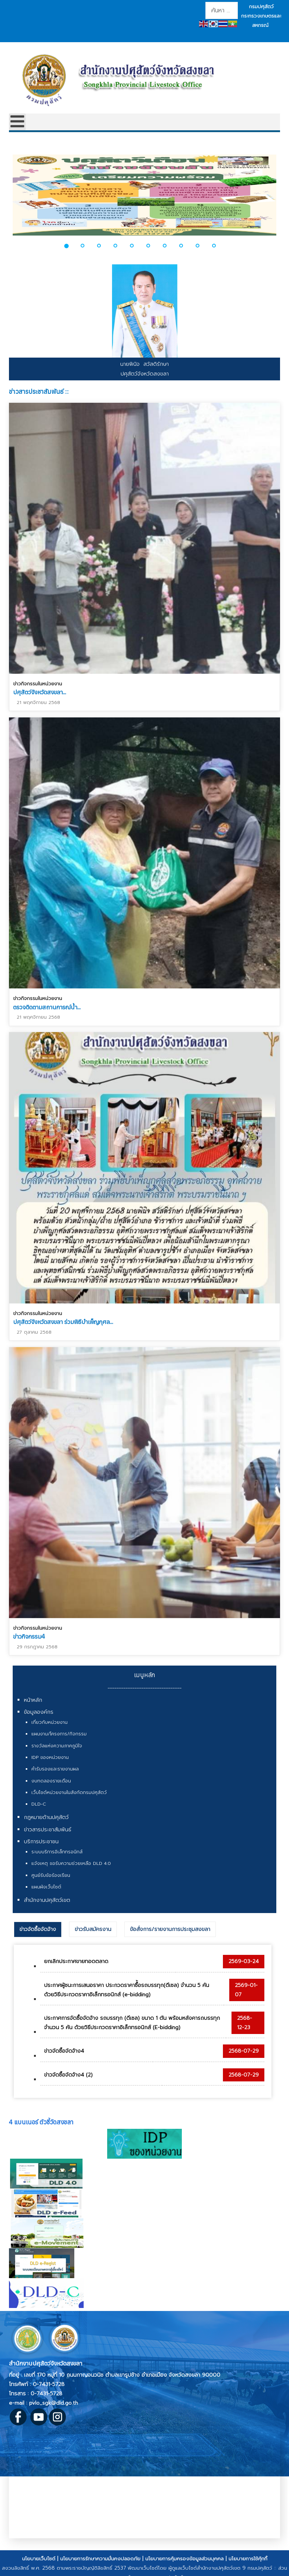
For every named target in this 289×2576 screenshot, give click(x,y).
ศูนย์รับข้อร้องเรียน (50, 1875)
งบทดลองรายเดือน (51, 1781)
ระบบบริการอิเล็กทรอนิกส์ (57, 1851)
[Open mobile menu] (17, 121)
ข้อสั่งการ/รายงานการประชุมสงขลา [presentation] (170, 1929)
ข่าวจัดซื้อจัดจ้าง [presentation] (37, 1929)
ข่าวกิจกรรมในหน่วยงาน (37, 683)
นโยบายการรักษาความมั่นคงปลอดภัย (100, 2559)
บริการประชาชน (41, 1841)
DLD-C (38, 1804)
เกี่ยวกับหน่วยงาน (49, 1722)
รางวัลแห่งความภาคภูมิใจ (56, 1745)
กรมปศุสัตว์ (261, 6)
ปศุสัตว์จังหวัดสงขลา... (39, 692)
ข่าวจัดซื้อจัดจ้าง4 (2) (68, 2075)
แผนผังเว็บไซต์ (46, 1887)
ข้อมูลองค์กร (38, 1712)
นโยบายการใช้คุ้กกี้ (248, 2559)
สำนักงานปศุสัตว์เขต (47, 1900)
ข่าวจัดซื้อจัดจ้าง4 (64, 2051)
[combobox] (221, 10)
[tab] (38, 1929)
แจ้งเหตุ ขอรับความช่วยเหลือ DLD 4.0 (71, 1863)
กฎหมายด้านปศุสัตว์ (46, 1817)
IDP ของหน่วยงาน (50, 1757)
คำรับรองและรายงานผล (55, 1769)
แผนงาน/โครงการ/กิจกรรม (59, 1734)
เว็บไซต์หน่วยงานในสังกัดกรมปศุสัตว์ (69, 1792)
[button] (70, 245)
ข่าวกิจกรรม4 (29, 1630)
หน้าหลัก (33, 1700)
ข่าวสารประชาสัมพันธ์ (47, 1830)
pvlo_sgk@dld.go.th (53, 2403)
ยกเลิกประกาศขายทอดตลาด (76, 1961)
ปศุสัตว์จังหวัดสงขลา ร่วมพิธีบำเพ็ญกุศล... (63, 1317)
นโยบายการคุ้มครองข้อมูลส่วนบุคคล (184, 2559)
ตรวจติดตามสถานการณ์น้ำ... (47, 1005)
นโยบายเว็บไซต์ (38, 2559)
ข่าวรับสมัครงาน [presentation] (93, 1929)
